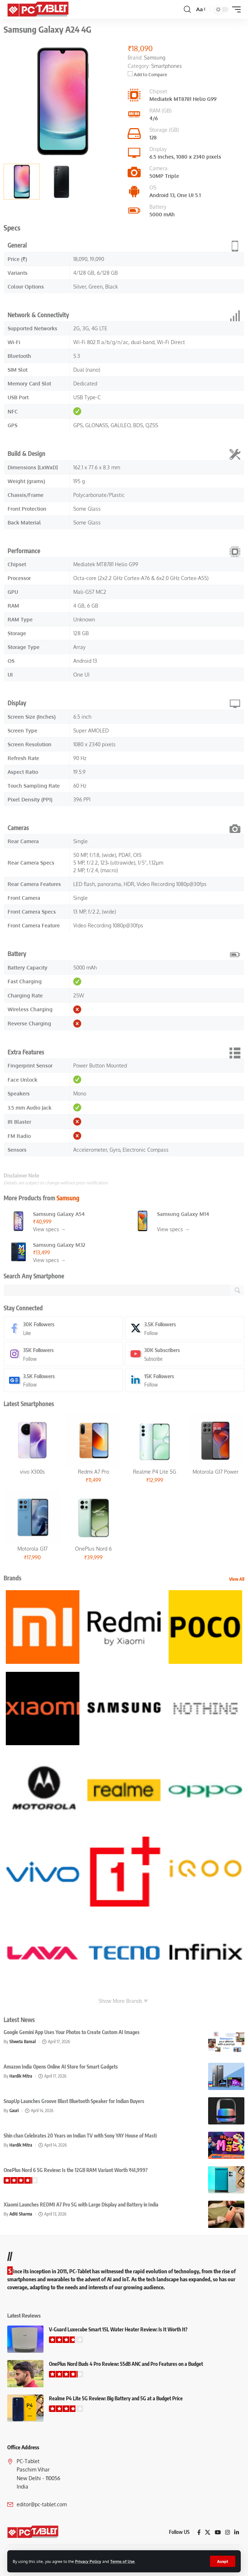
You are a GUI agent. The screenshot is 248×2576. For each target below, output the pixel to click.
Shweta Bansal (22, 2041)
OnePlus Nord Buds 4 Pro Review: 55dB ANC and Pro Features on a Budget (126, 2364)
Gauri (14, 2110)
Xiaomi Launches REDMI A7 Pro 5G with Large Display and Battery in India (81, 2204)
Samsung (68, 1198)
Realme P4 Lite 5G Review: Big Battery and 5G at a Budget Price (116, 2398)
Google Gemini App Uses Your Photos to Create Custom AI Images (72, 2032)
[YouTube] (218, 2532)
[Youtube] (185, 1354)
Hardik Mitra (20, 2076)
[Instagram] (63, 1354)
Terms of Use (122, 2561)
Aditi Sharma (20, 2214)
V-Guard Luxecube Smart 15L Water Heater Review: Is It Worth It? (118, 2329)
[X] (185, 1328)
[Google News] (63, 1380)
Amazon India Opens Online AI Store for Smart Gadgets (61, 2066)
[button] (222, 2561)
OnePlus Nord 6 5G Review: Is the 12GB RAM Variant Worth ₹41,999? (76, 2170)
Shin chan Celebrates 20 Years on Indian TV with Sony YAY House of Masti (80, 2135)
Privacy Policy (88, 2561)
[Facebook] (63, 1328)
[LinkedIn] (185, 1380)
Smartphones (166, 66)
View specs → (49, 1229)
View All (236, 1579)
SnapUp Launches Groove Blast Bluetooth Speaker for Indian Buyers (74, 2101)
